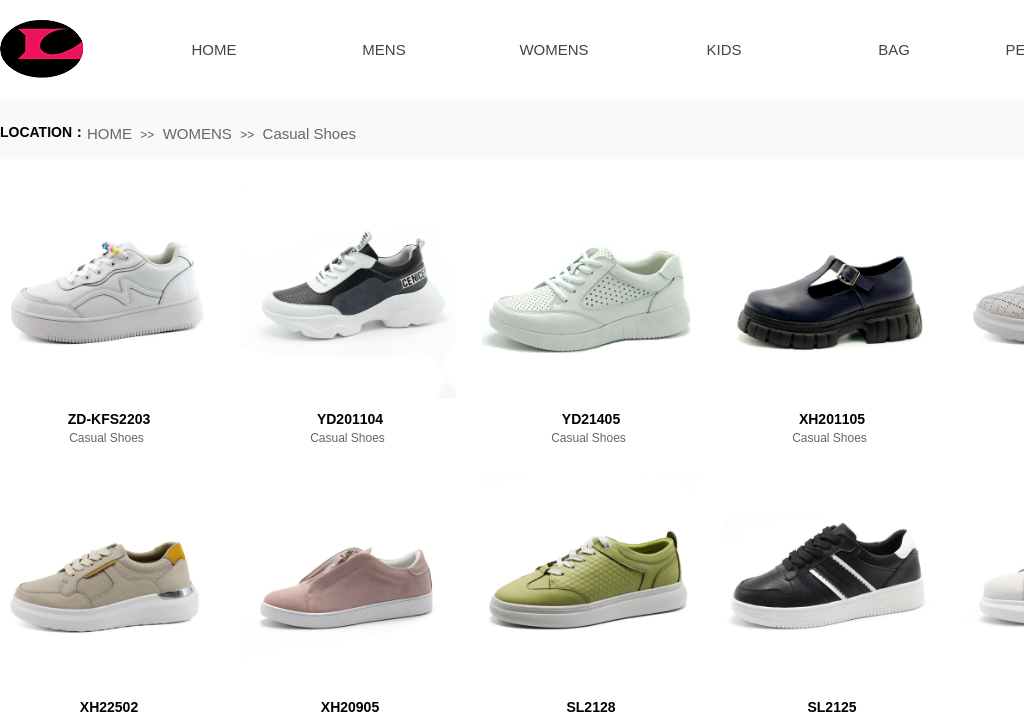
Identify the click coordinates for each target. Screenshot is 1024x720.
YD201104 (350, 419)
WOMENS (553, 49)
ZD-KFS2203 (109, 419)
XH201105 (832, 419)
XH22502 (109, 707)
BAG (894, 49)
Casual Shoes (309, 133)
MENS (383, 49)
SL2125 (831, 707)
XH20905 (350, 707)
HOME (214, 49)
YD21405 (591, 419)
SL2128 (590, 707)
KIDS (723, 49)
